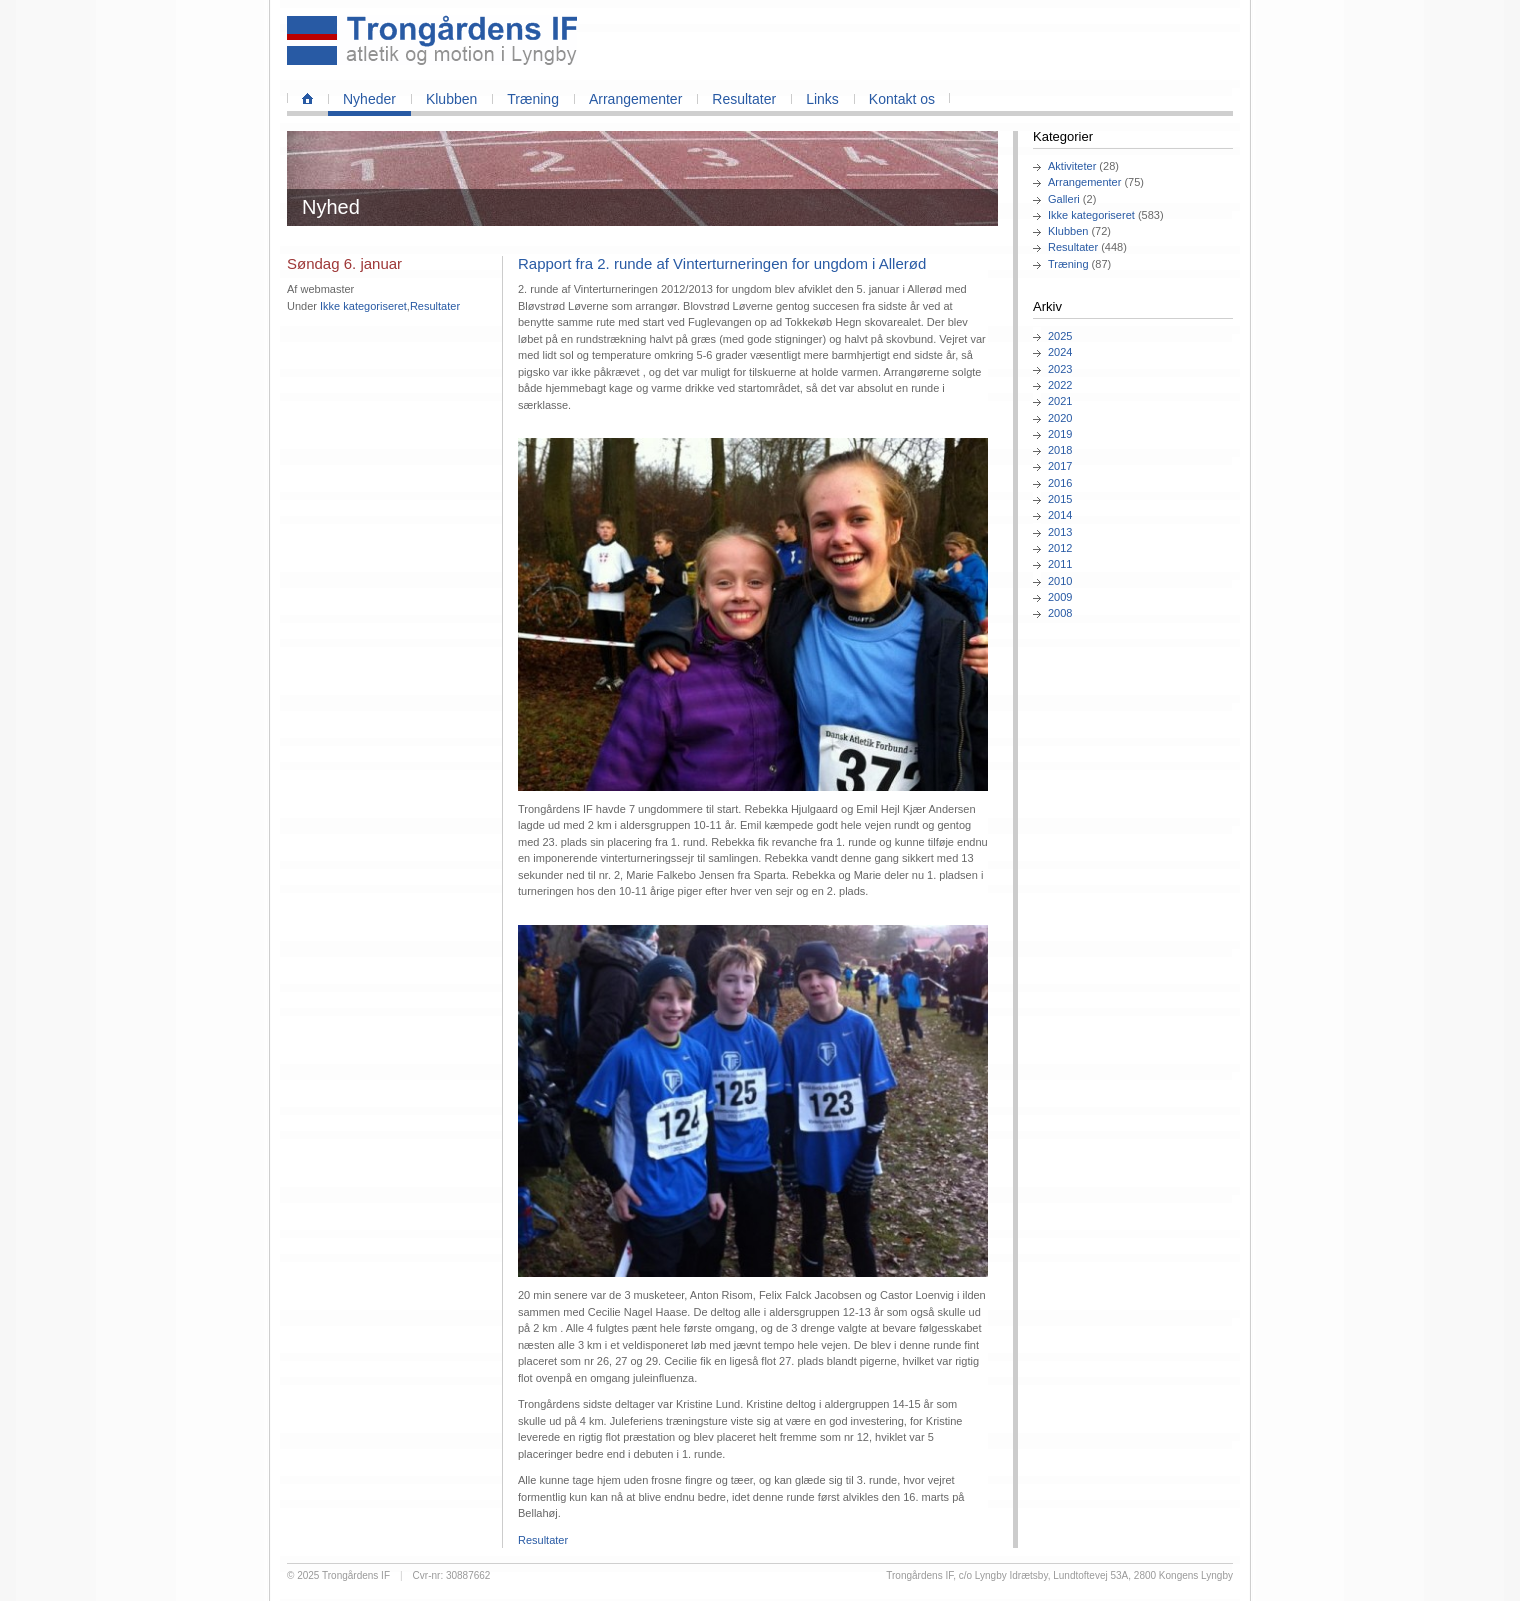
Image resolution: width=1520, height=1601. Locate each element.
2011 (1060, 564)
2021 (1060, 401)
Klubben (451, 99)
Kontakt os (902, 99)
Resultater (744, 99)
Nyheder (369, 99)
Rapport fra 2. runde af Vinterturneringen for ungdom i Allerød (722, 263)
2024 (1060, 352)
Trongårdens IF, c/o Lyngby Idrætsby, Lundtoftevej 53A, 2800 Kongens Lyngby (1059, 1575)
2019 (1060, 434)
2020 (1060, 418)
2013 (1060, 532)
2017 (1060, 466)
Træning (533, 99)
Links (822, 99)
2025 (1060, 336)
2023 (1060, 369)
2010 (1060, 581)
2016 (1060, 483)
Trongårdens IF (356, 1575)
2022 (1060, 385)
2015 (1060, 499)
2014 (1060, 515)
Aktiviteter (1072, 166)
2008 (1060, 613)
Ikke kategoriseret (1091, 215)
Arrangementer (635, 99)
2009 (1060, 597)
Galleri (1064, 199)
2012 (1060, 548)
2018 (1060, 450)
